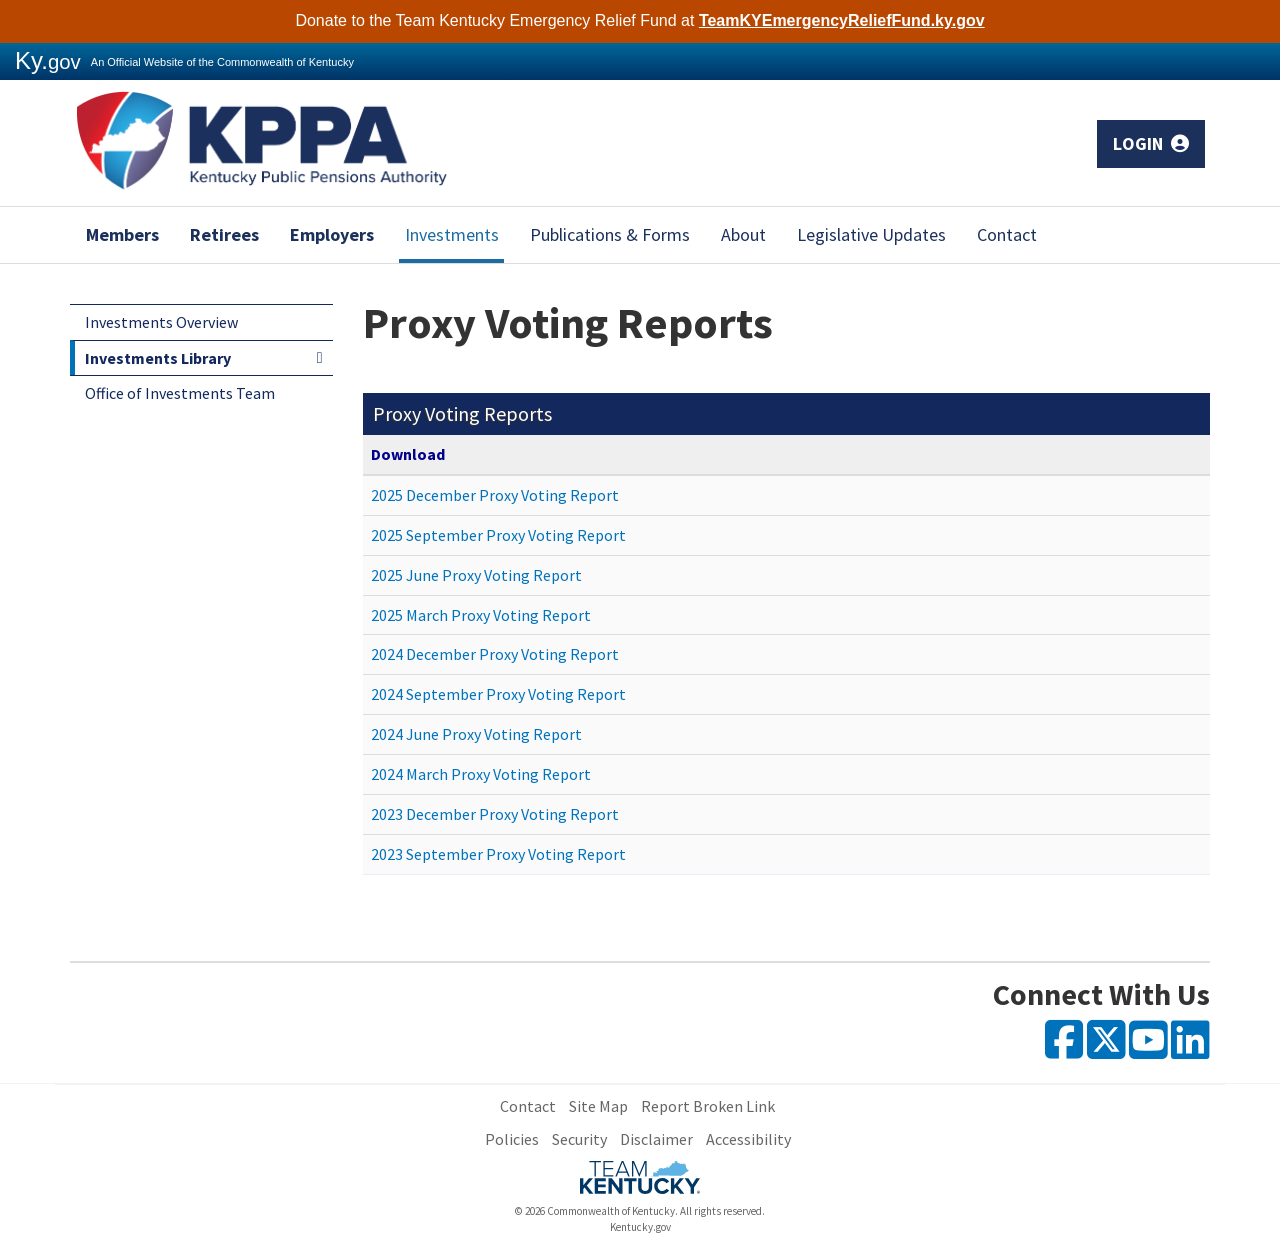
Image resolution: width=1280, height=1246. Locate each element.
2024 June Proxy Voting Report (476, 734)
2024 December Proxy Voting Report (495, 654)
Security (579, 1139)
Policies (512, 1139)
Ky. (48, 60)
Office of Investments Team (180, 393)
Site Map (598, 1106)
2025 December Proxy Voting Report (495, 495)
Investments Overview (161, 322)
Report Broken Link (708, 1106)
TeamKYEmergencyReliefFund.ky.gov (842, 20)
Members (122, 234)
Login (1151, 143)
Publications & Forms (610, 234)
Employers (332, 234)
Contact (1007, 234)
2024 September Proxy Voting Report (498, 694)
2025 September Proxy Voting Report (498, 535)
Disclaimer (656, 1139)
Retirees (224, 234)
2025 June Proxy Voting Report (476, 575)
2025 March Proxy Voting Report (481, 615)
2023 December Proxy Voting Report (495, 814)
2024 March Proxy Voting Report (481, 774)
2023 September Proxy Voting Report (498, 854)
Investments (452, 234)
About (743, 234)
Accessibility (748, 1139)
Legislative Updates (871, 234)
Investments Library (158, 358)
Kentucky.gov (640, 1227)
